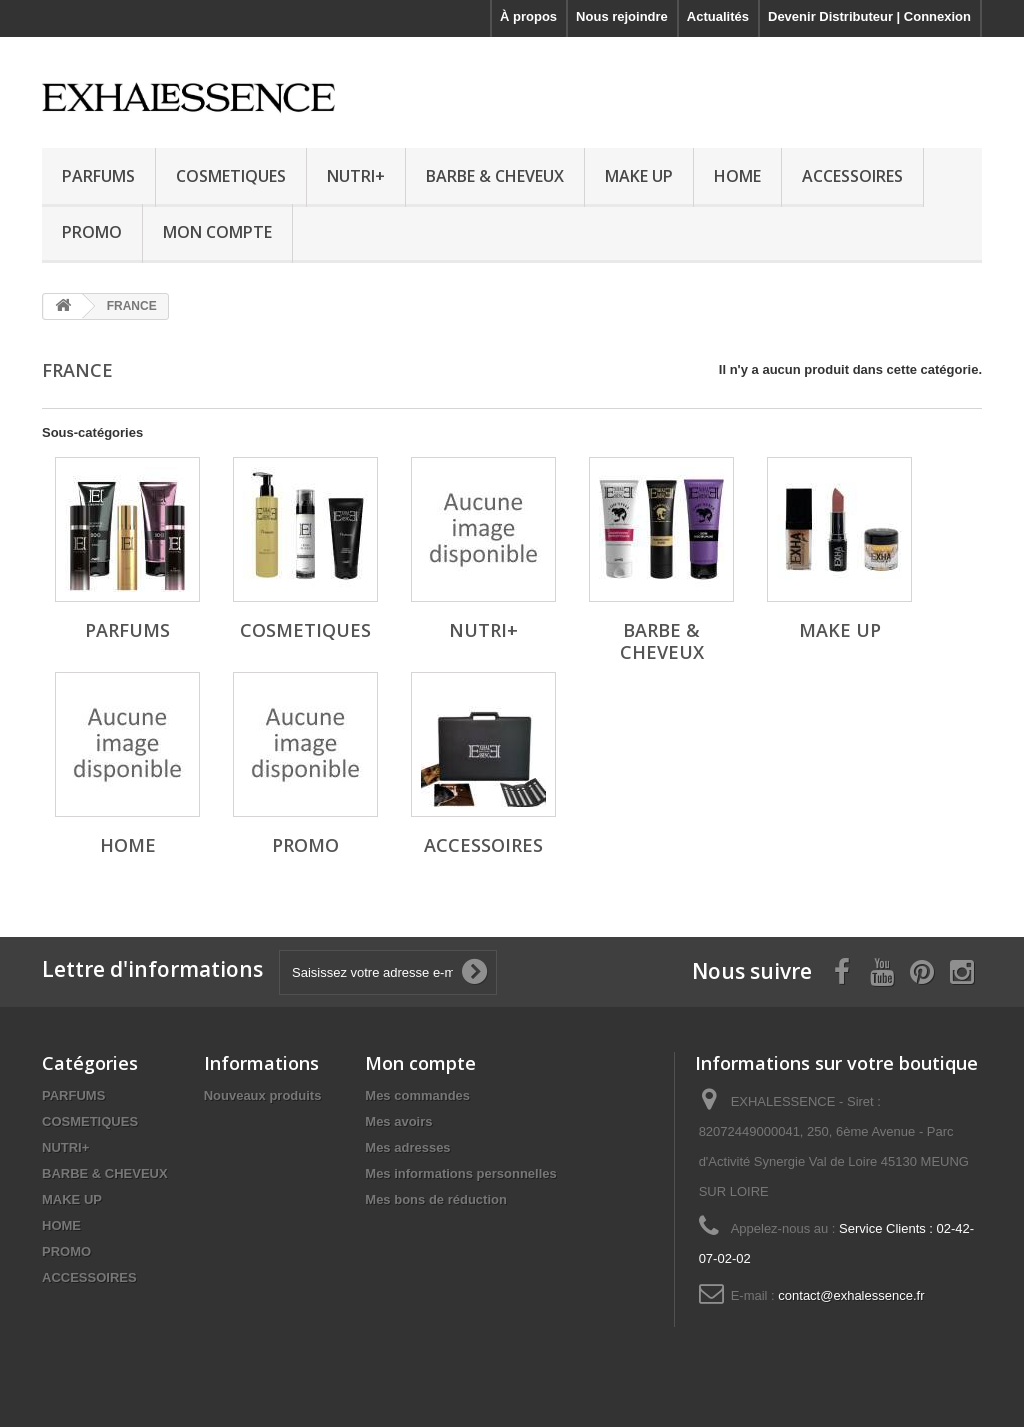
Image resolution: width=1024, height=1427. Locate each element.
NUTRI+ (356, 176)
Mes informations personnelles (460, 1173)
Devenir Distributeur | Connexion (869, 16)
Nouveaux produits (263, 1095)
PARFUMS (98, 176)
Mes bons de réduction (436, 1199)
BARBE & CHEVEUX (495, 176)
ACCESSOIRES (852, 176)
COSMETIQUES (231, 176)
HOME (737, 176)
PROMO (92, 232)
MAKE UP (639, 176)
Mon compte (420, 1063)
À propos (528, 16)
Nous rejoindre (622, 16)
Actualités (718, 16)
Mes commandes (417, 1095)
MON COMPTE (217, 232)
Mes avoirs (398, 1121)
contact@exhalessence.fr (851, 1295)
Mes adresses (407, 1147)
